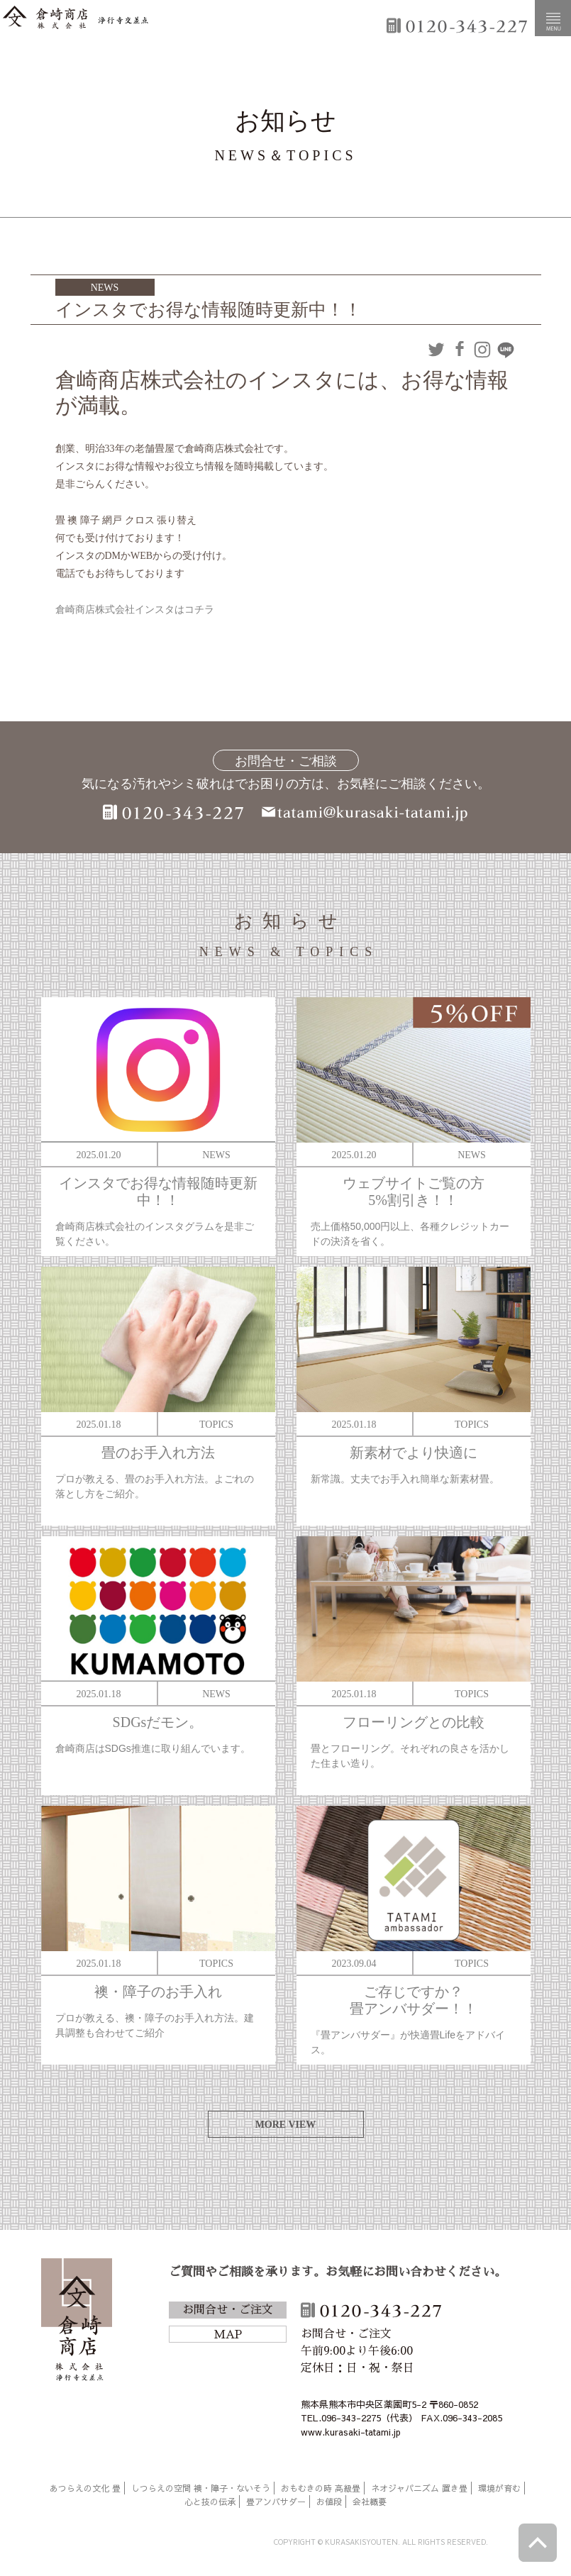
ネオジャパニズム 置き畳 (419, 2488)
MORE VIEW (285, 2124)
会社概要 (370, 2501)
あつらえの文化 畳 (85, 2488)
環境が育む (499, 2488)
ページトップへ (538, 2543)
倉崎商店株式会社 (76, 2321)
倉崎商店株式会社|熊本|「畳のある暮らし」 (75, 18)
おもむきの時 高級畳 (320, 2488)
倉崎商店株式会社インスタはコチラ (134, 609)
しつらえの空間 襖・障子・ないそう (200, 2488)
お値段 (329, 2501)
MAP (228, 2335)
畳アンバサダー (276, 2501)
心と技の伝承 (209, 2501)
